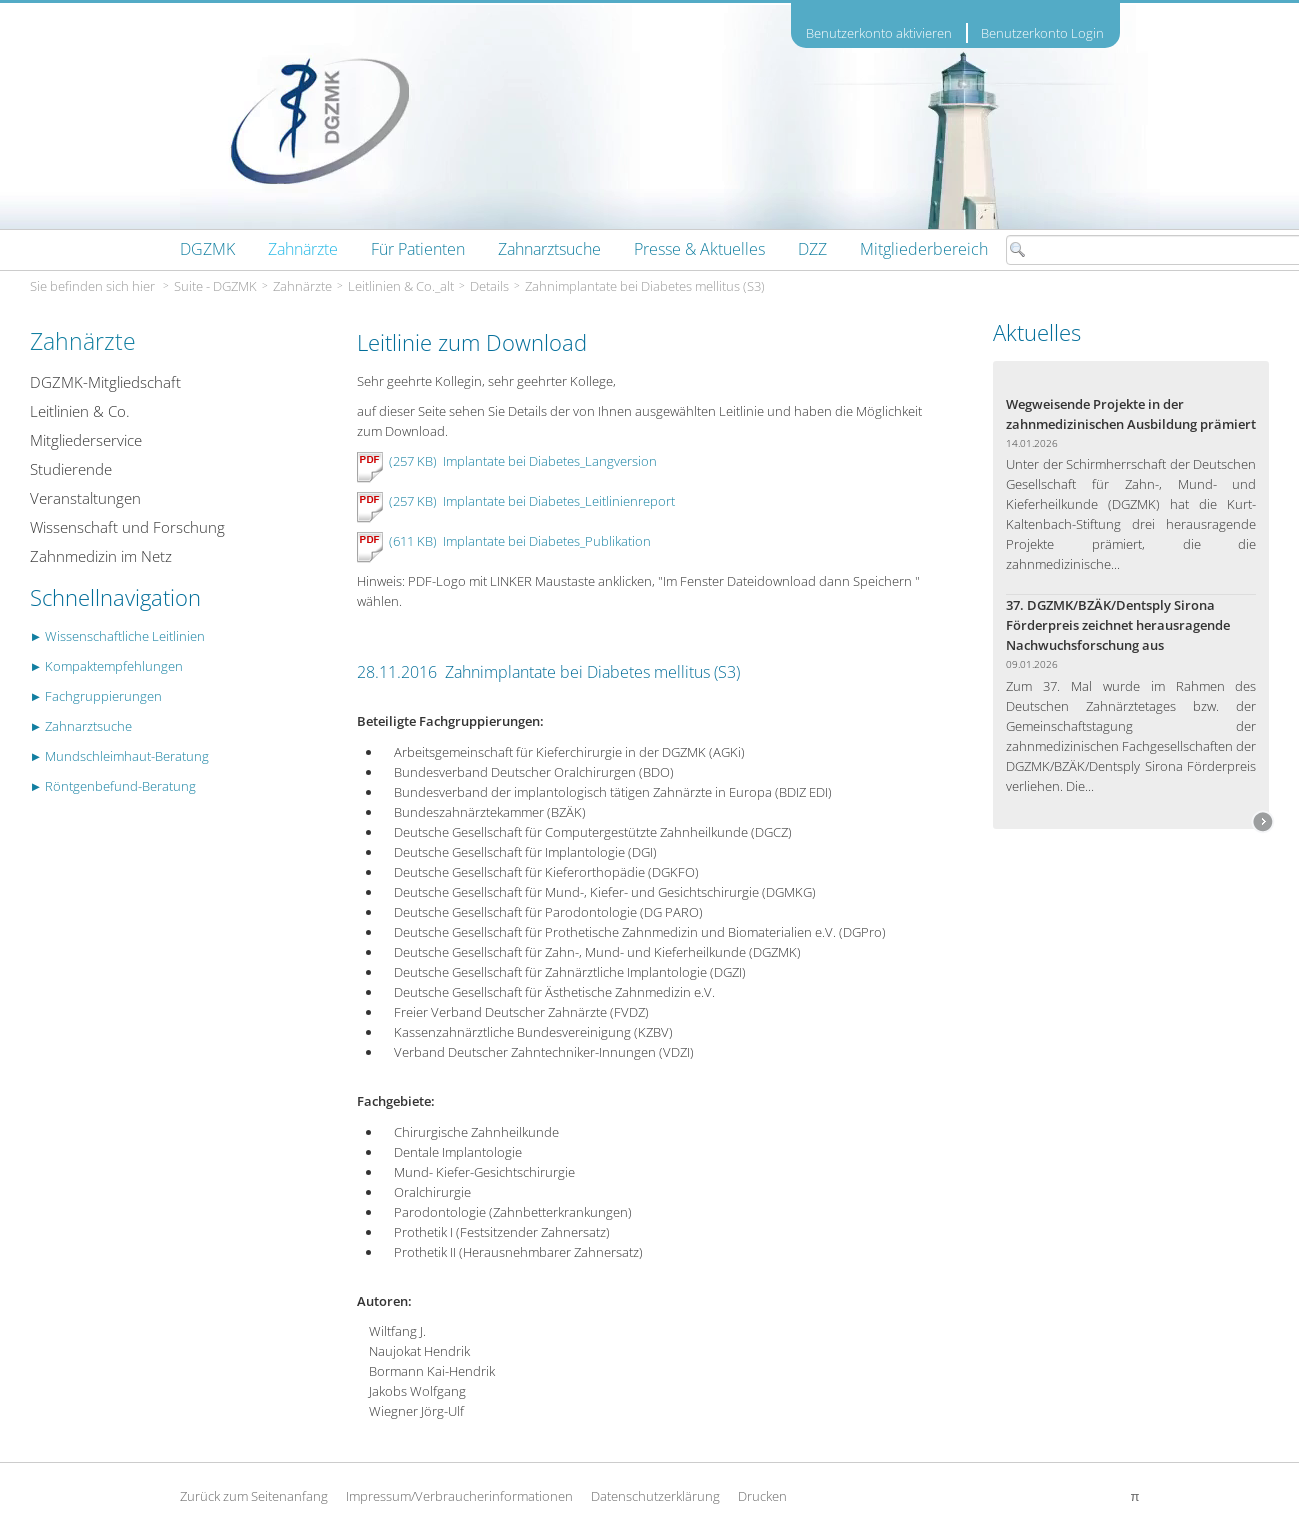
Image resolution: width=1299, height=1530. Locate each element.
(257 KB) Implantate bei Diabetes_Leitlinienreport (532, 501)
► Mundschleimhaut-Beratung (120, 756)
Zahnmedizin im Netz (101, 556)
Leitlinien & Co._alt (401, 286)
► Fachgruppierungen (96, 696)
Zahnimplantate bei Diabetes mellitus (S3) (645, 286)
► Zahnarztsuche (81, 726)
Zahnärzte (302, 286)
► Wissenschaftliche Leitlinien (118, 636)
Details (489, 286)
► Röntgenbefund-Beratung (113, 786)
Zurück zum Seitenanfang (254, 1496)
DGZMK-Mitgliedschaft (105, 382)
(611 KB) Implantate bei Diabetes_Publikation (517, 541)
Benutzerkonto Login (1042, 33)
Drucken (762, 1496)
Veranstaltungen (85, 498)
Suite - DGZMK (215, 286)
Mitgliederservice (86, 440)
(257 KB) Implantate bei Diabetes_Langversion (523, 461)
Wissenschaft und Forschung (127, 527)
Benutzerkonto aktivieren (879, 33)
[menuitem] (207, 249)
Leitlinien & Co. (80, 411)
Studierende (71, 469)
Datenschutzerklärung (655, 1496)
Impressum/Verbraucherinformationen (459, 1496)
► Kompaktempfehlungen (107, 666)
